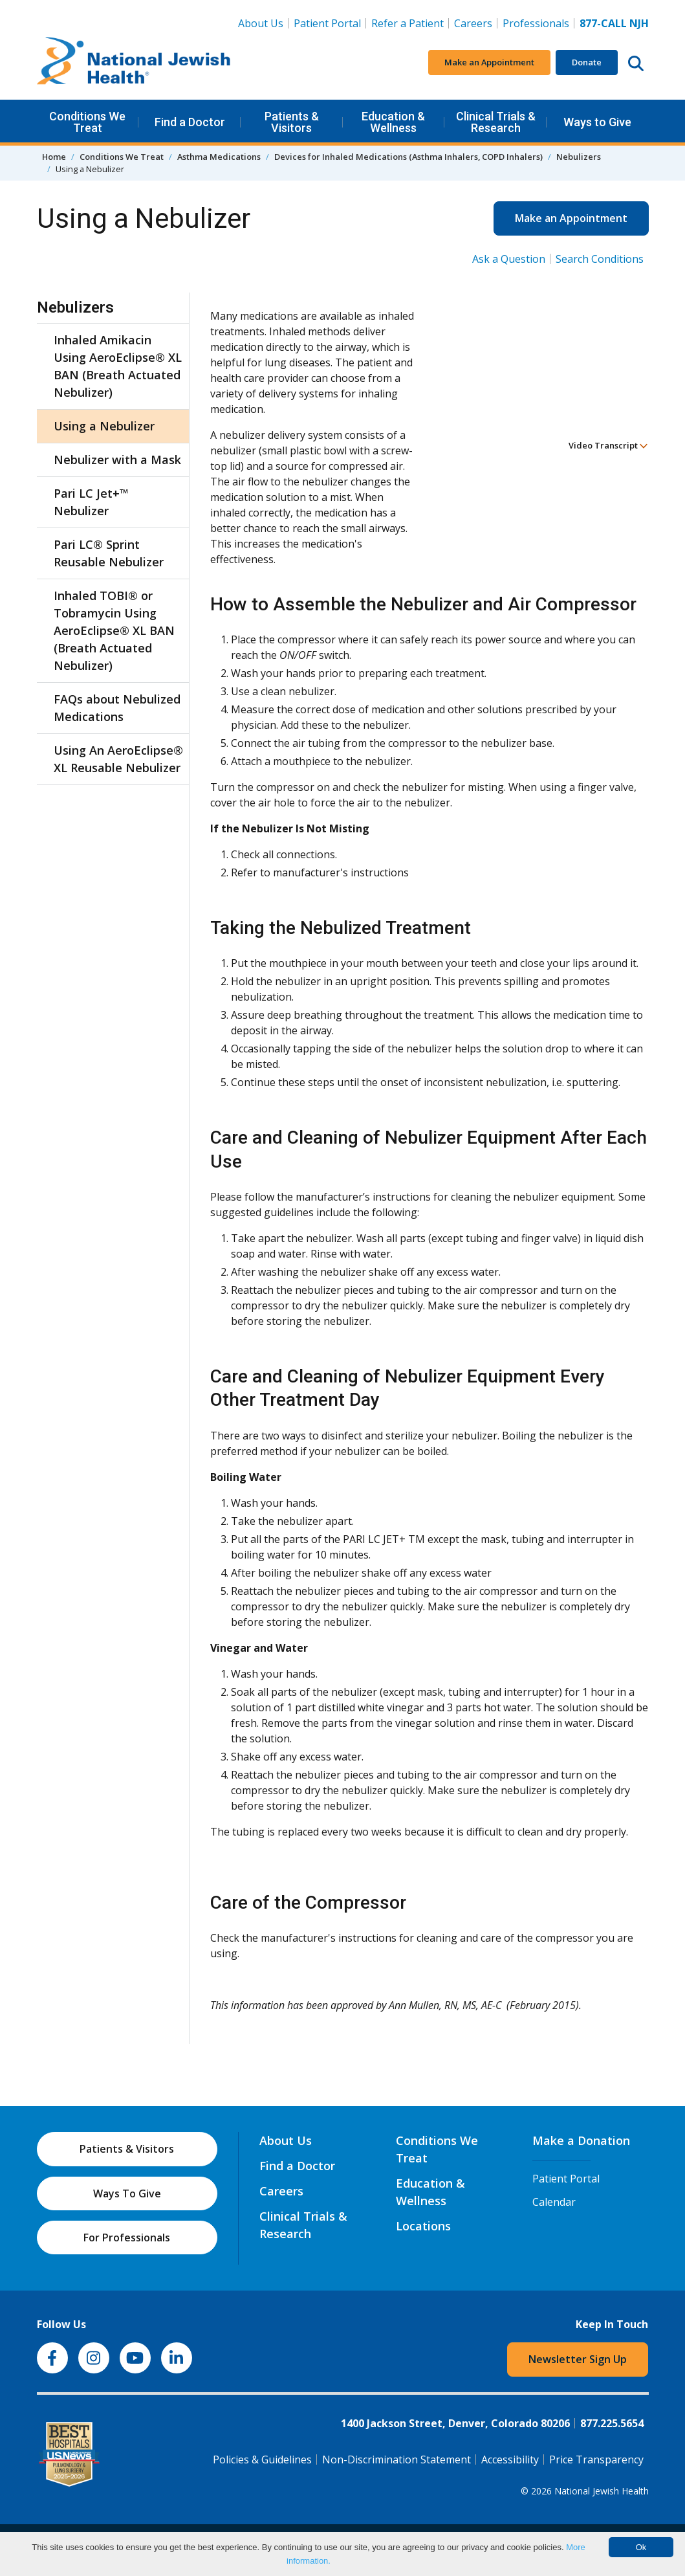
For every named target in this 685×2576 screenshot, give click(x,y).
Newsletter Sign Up (577, 2359)
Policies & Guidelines (262, 2459)
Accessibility (510, 2459)
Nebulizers (578, 156)
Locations (423, 2226)
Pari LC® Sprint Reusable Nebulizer (109, 553)
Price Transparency (596, 2459)
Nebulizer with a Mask (117, 459)
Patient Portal (327, 23)
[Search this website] (636, 63)
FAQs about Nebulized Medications (117, 707)
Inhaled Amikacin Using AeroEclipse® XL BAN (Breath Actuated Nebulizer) (118, 366)
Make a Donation (581, 2140)
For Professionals (126, 2237)
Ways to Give (597, 122)
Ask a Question (508, 259)
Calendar (554, 2202)
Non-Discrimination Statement (396, 2459)
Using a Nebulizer (104, 426)
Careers (473, 23)
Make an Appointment (489, 62)
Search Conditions (600, 259)
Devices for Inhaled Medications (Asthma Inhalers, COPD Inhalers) (408, 156)
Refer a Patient (407, 23)
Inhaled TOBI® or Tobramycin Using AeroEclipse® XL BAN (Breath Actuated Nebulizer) (114, 630)
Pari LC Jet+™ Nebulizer (91, 501)
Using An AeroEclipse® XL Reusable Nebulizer (118, 758)
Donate (587, 62)
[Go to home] (134, 62)
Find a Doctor (190, 122)
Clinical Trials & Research (496, 122)
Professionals (536, 23)
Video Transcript (608, 445)
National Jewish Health (601, 2491)
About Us (260, 23)
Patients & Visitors (292, 122)
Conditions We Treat (87, 122)
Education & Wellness (393, 122)
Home (54, 156)
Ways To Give (127, 2193)
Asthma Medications (219, 156)
